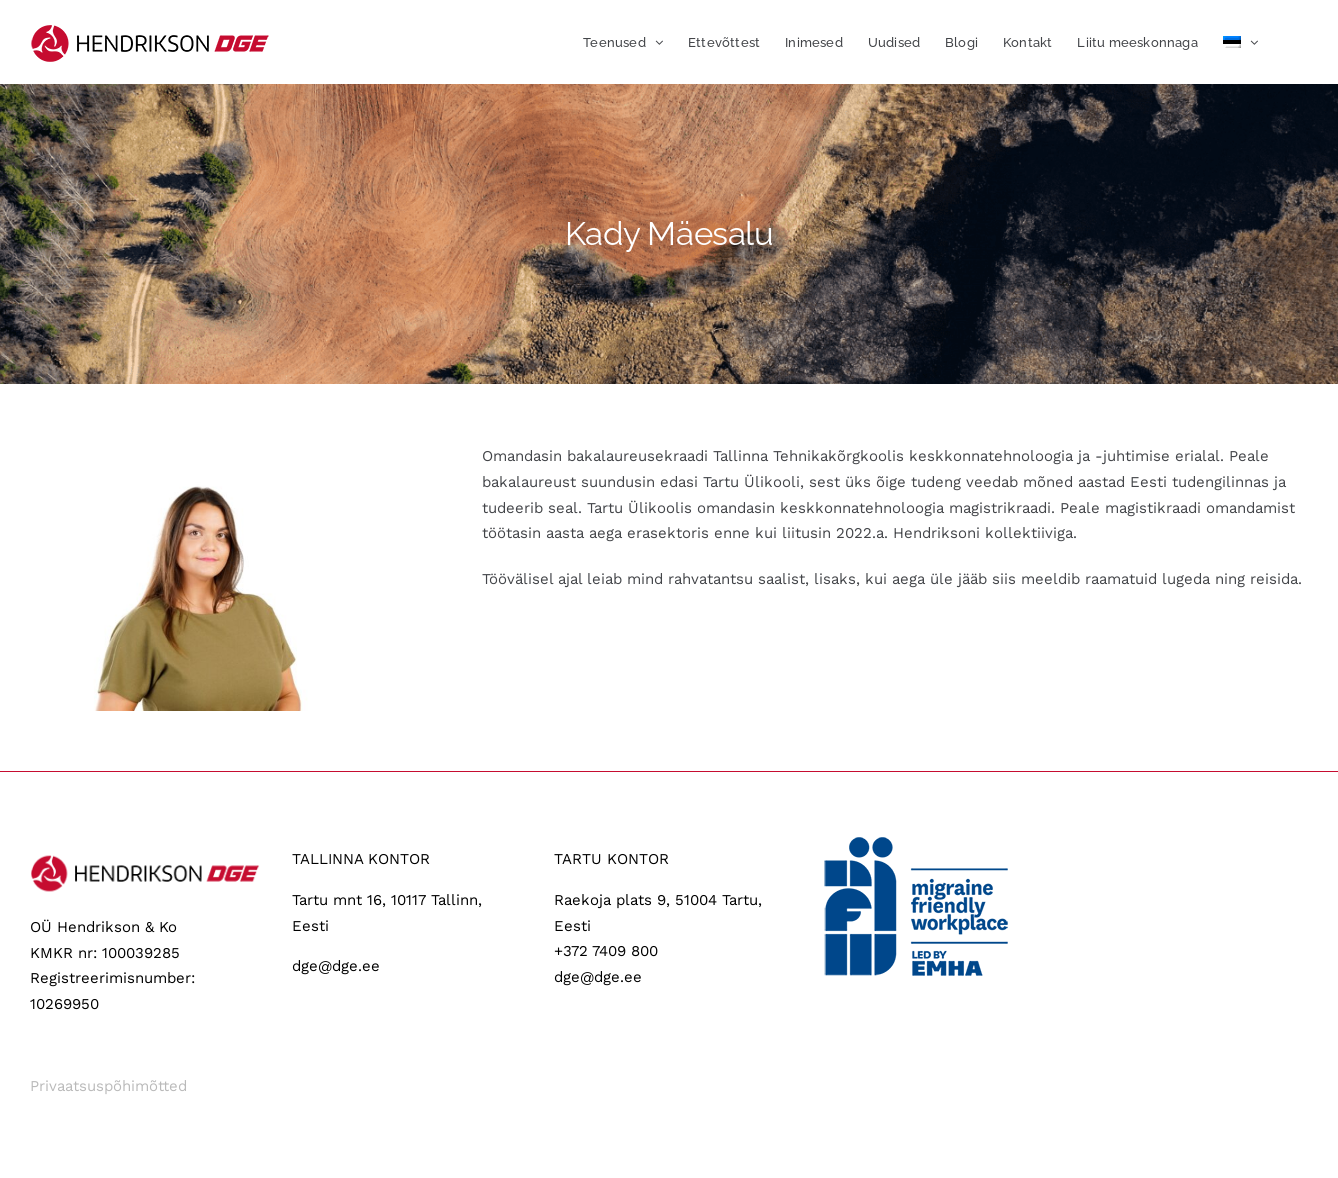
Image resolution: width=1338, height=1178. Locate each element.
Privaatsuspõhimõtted (108, 1086)
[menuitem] (1240, 42)
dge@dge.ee (336, 966)
